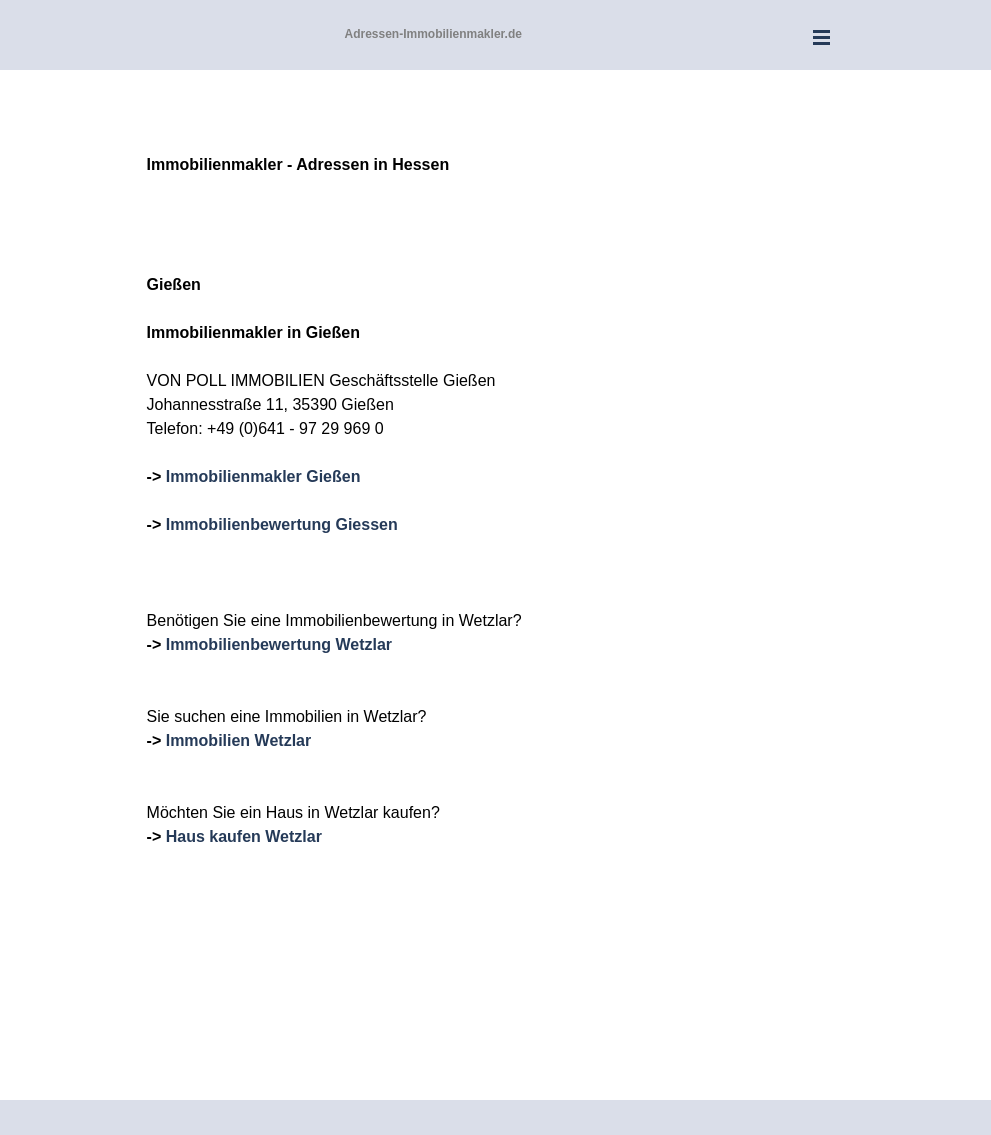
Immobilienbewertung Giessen (282, 524)
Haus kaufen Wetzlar (244, 836)
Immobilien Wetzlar (239, 740)
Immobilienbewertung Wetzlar (279, 644)
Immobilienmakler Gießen (263, 476)
